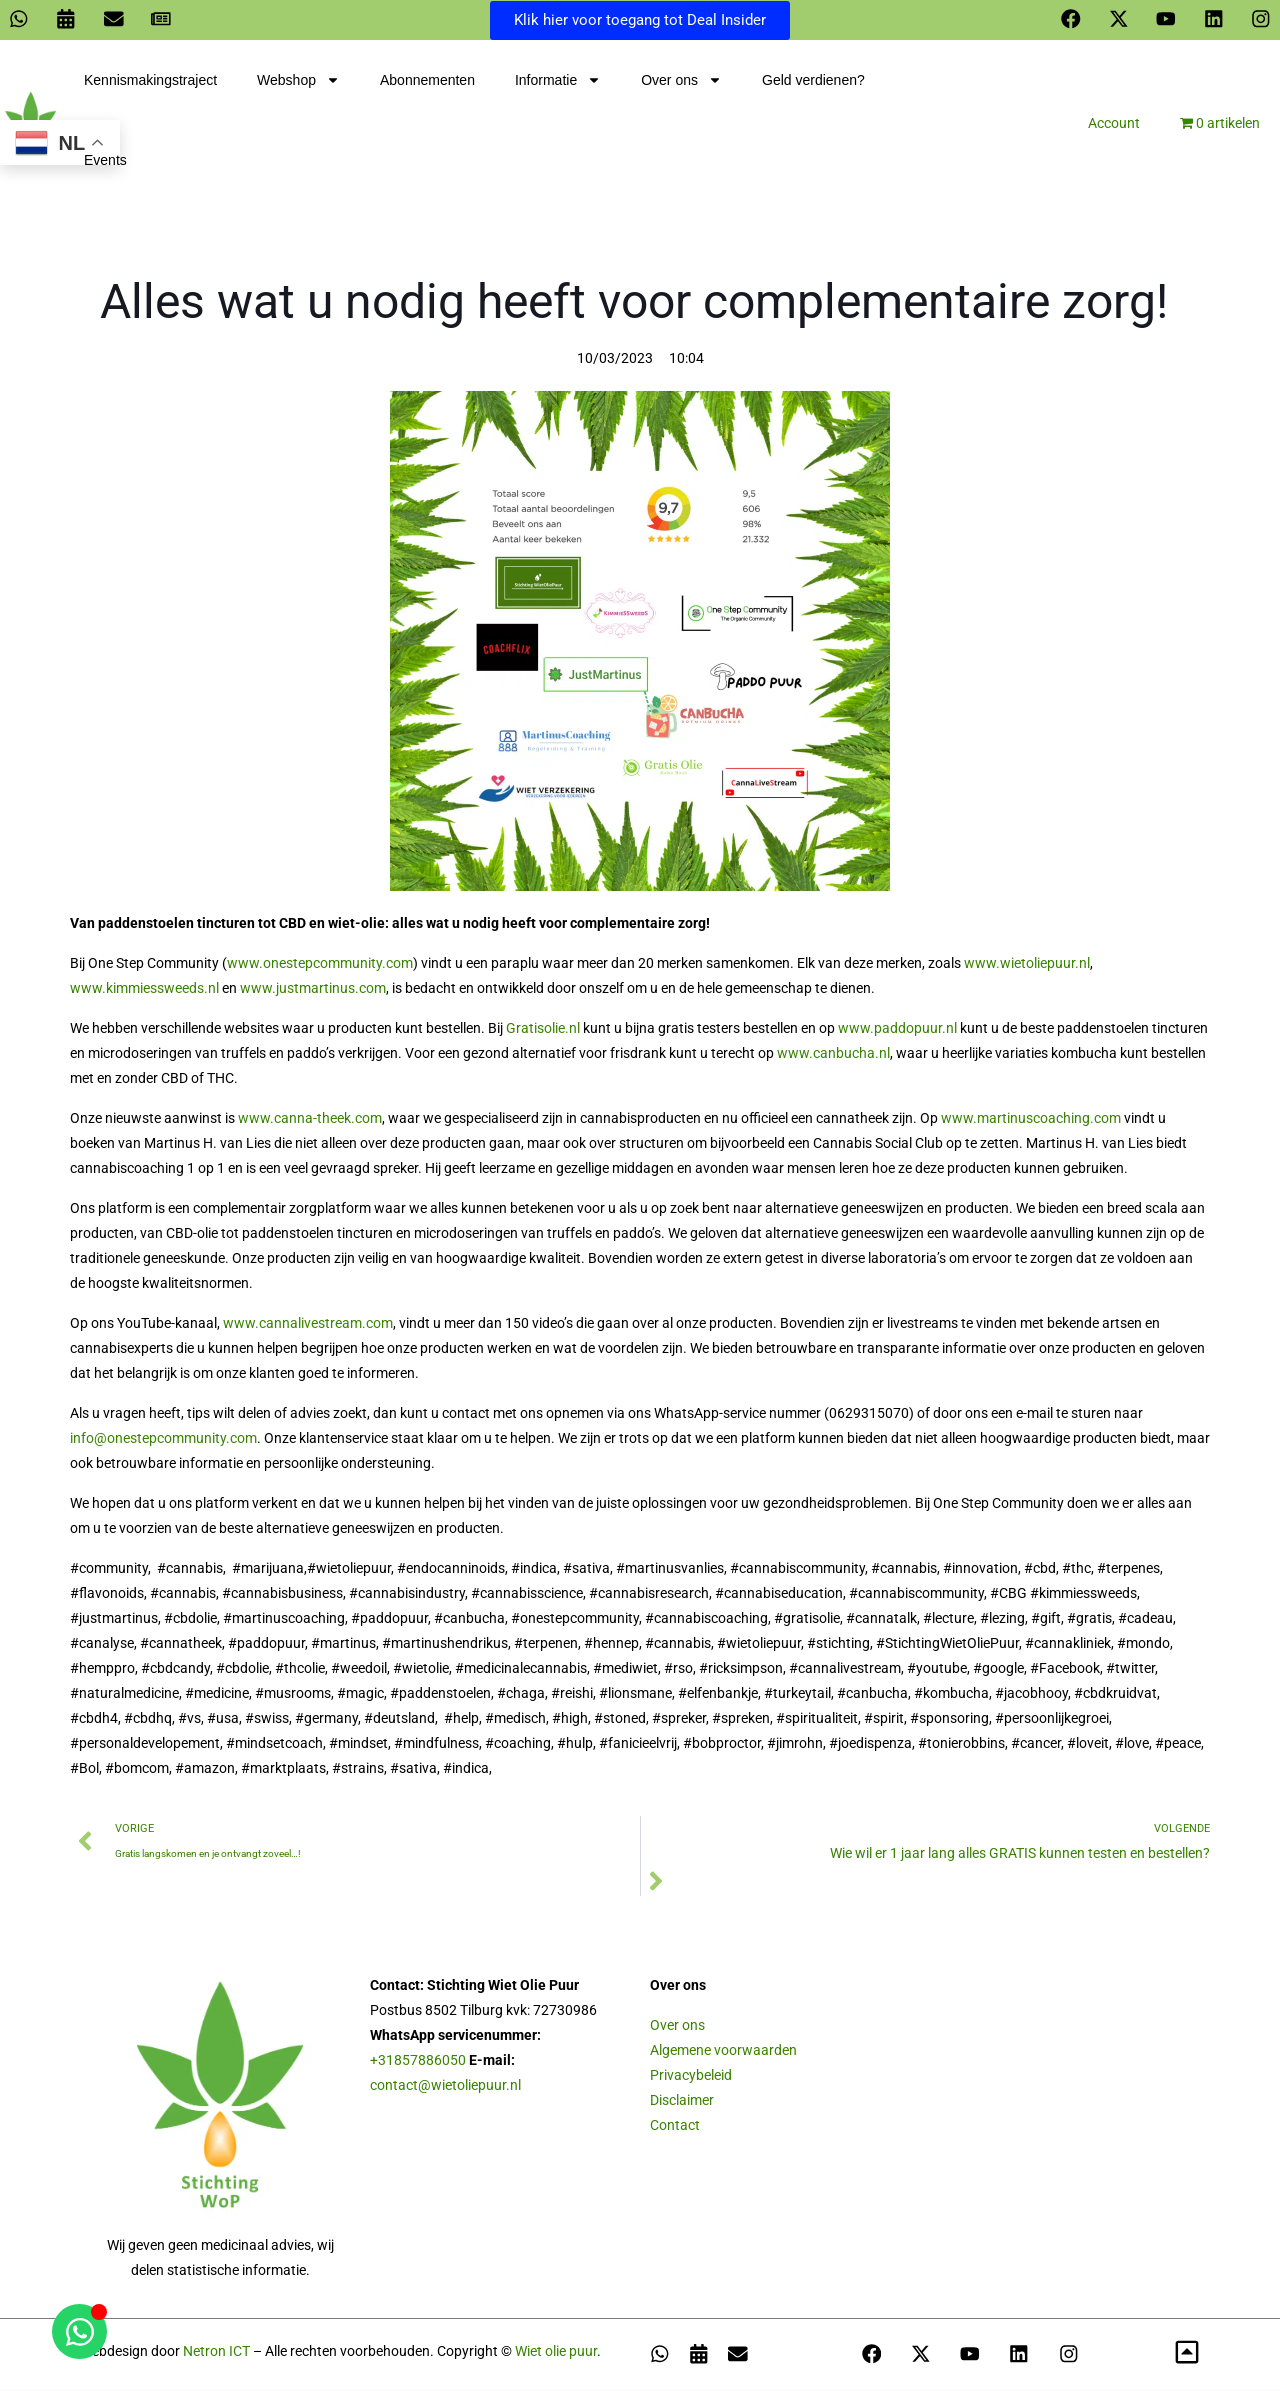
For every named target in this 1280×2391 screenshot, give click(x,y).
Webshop (298, 82)
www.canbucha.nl (833, 1055)
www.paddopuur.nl (897, 1030)
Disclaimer (682, 2102)
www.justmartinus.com (313, 990)
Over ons (681, 82)
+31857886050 (418, 2062)
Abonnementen (427, 82)
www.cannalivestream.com (308, 1325)
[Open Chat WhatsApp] (79, 2331)
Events (105, 162)
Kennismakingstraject (150, 82)
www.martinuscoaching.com (1031, 1120)
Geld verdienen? (813, 82)
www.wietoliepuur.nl (1027, 965)
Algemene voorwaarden (723, 2052)
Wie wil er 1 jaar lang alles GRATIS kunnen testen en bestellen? (1020, 1855)
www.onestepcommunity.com (320, 965)
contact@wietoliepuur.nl (445, 2087)
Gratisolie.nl (543, 1030)
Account (1114, 125)
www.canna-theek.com (310, 1120)
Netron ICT (216, 2353)
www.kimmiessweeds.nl (144, 990)
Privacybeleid (691, 2077)
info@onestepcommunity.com (163, 1440)
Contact (675, 2127)
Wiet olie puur (556, 2353)
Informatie (558, 82)
